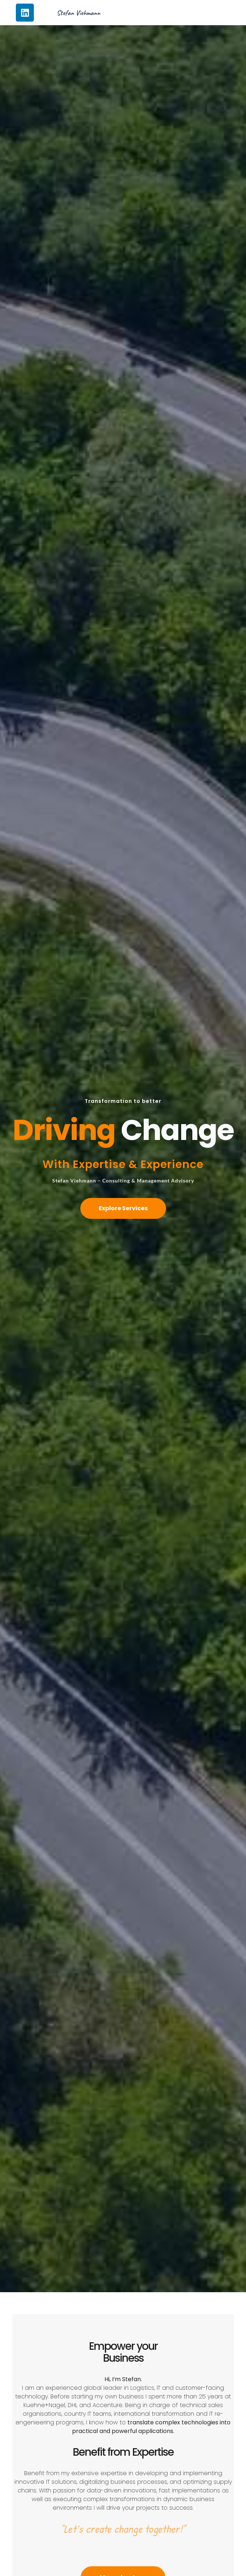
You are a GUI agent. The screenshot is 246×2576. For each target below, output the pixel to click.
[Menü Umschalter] (194, 12)
